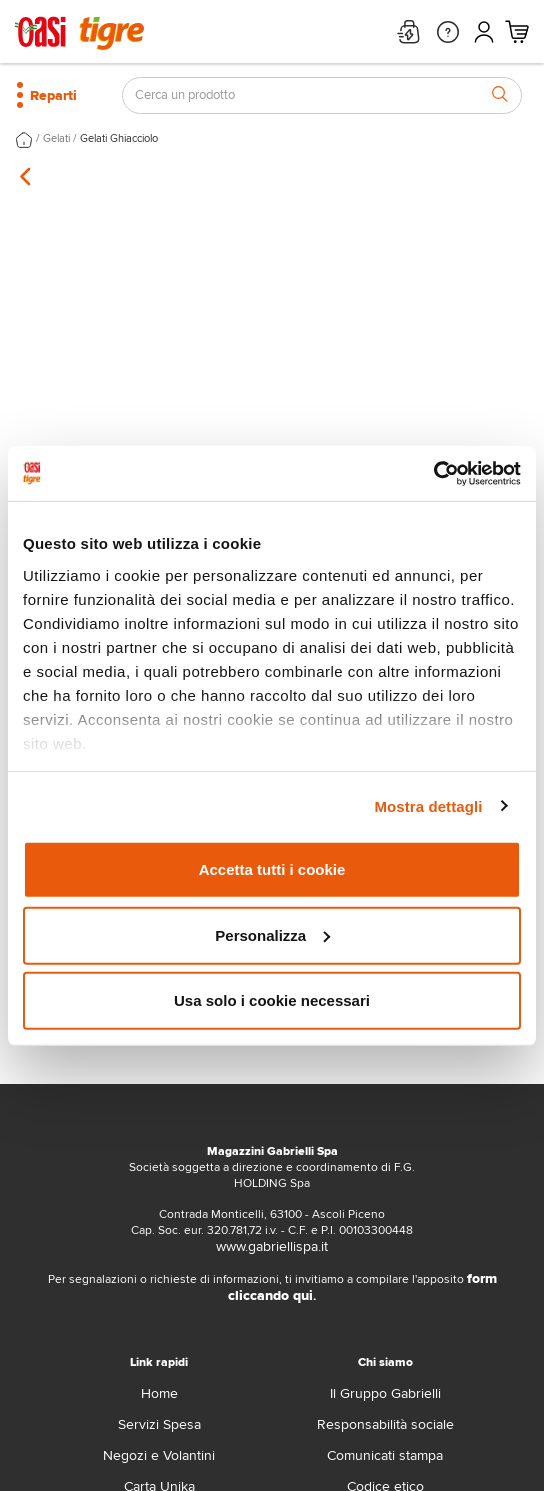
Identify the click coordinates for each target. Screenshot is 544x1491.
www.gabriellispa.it (272, 1246)
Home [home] (159, 1393)
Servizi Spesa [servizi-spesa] (159, 1424)
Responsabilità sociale (385, 1424)
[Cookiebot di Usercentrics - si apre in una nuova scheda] (433, 473)
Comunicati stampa (385, 1455)
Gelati (56, 138)
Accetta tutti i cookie (272, 869)
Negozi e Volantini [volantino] (159, 1455)
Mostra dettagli (428, 805)
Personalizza (272, 934)
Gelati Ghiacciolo (119, 138)
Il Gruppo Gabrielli (385, 1393)
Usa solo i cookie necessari (272, 1000)
